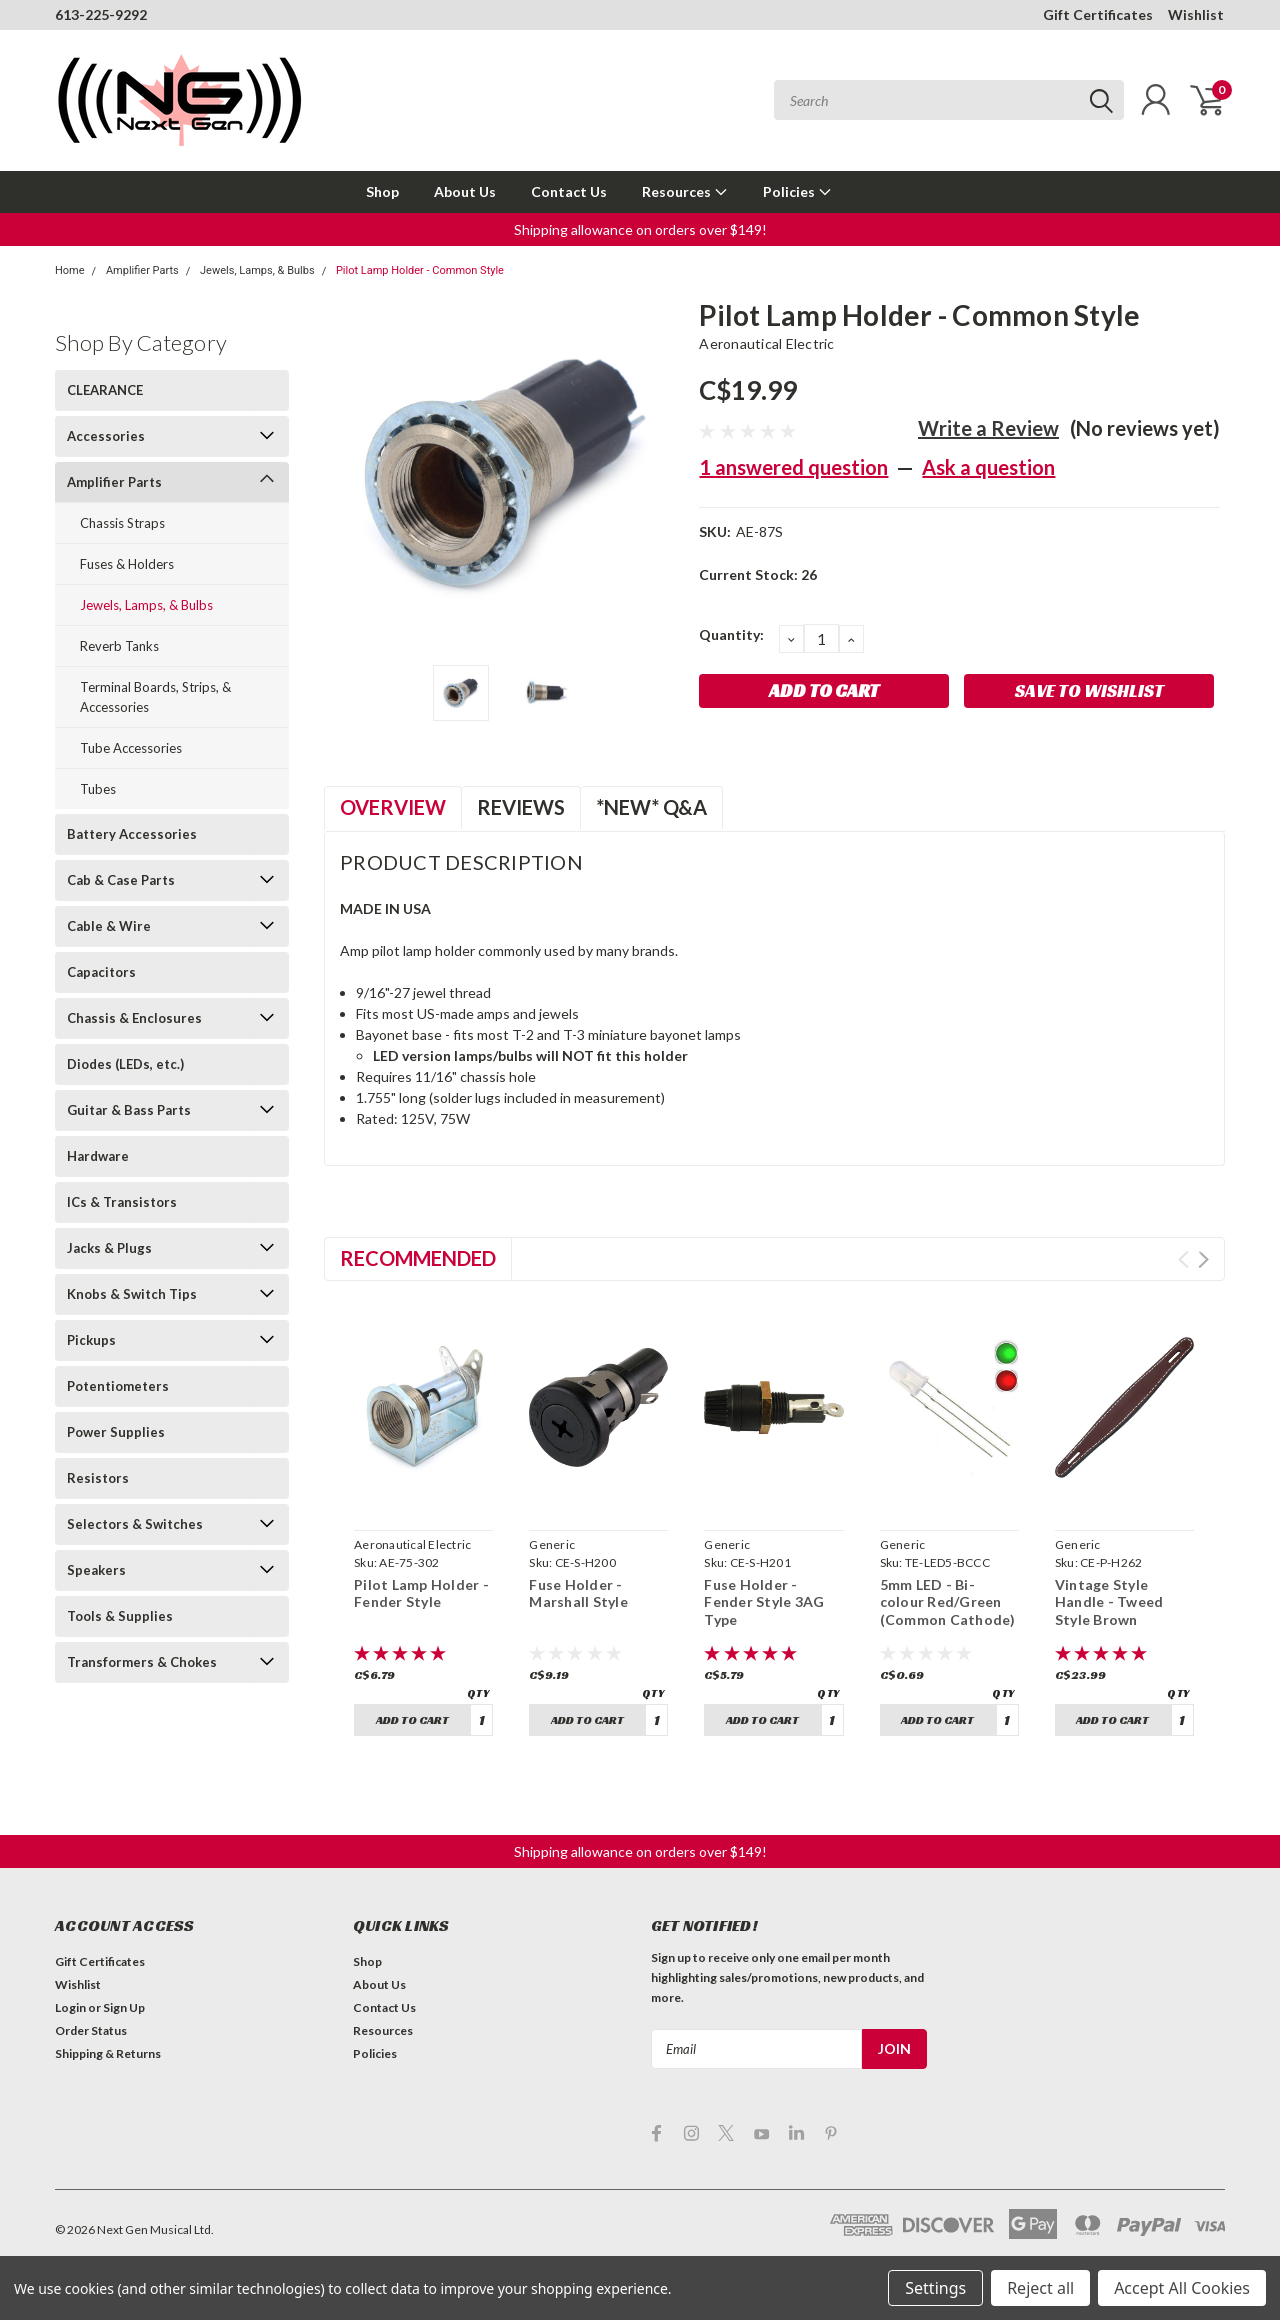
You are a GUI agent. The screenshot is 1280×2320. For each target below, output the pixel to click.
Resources (685, 191)
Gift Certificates (1098, 14)
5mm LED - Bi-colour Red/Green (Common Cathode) (948, 1602)
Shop (382, 191)
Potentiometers (118, 1386)
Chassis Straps (122, 523)
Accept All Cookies (1182, 2288)
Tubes (98, 789)
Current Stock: (758, 574)
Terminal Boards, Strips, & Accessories (155, 697)
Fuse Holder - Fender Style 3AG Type (764, 1602)
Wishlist (1196, 14)
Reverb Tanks (119, 646)
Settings (935, 2288)
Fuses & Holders (127, 564)
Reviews (521, 807)
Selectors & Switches (135, 1524)
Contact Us (569, 191)
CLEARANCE (105, 390)
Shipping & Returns (108, 2053)
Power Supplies (116, 1432)
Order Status (91, 2030)
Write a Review (988, 428)
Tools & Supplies (120, 1616)
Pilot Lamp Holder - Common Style (420, 270)
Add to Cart (412, 1719)
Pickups (91, 1340)
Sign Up (124, 2007)
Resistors (98, 1478)
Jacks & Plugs (109, 1248)
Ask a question (988, 467)
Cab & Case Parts (121, 880)
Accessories (106, 436)
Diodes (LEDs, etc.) (125, 1064)
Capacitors (101, 972)
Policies (797, 191)
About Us (465, 191)
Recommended (418, 1258)
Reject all (1040, 2288)
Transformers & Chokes (142, 1662)
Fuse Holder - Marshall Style (578, 1593)
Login (70, 2007)
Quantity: (731, 634)
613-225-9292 (101, 14)
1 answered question (793, 467)
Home (70, 270)
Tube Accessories (131, 748)
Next (1203, 1259)
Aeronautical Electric (766, 343)
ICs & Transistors (122, 1202)
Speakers (96, 1570)
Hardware (98, 1156)
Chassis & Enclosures (134, 1018)
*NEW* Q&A (651, 807)
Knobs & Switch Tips (132, 1294)
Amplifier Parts (142, 270)
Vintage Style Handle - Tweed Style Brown (1109, 1602)
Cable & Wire (109, 926)
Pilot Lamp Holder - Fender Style (421, 1593)
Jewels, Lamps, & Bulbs (257, 270)
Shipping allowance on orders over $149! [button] (640, 229)
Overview (393, 807)
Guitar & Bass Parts (129, 1110)
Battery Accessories (132, 834)
